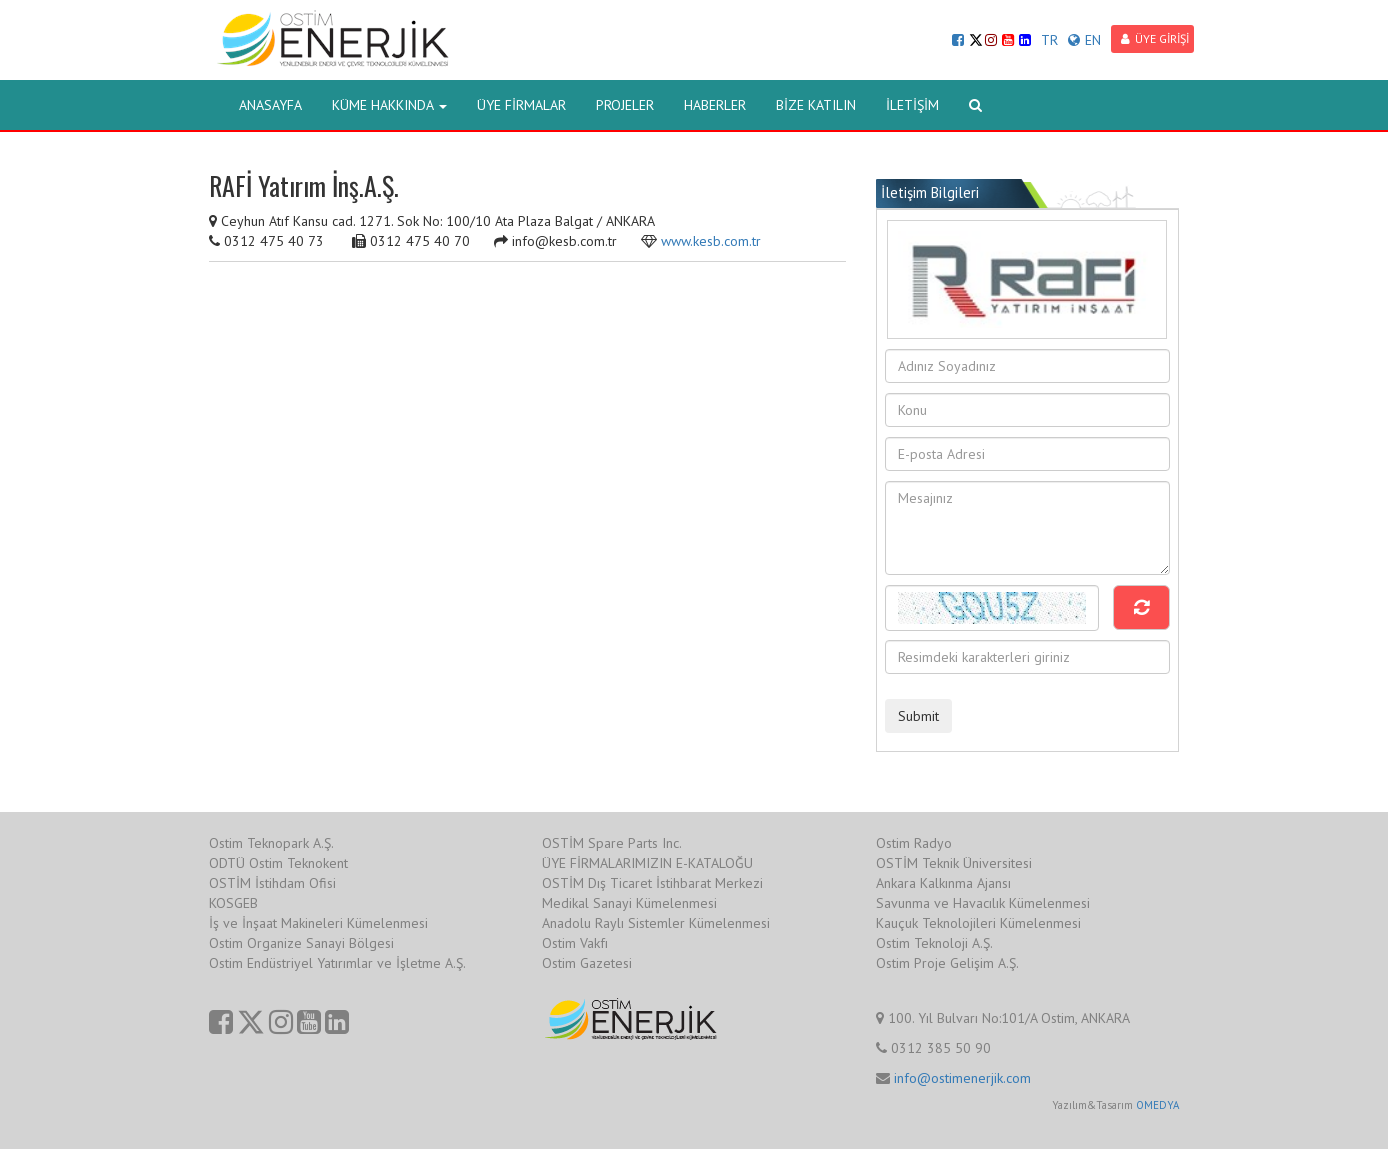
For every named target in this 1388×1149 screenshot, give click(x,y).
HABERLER (715, 105)
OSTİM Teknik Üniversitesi (954, 863)
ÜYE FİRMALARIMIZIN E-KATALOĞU (647, 863)
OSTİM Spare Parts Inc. (612, 843)
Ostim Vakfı (575, 943)
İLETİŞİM (912, 105)
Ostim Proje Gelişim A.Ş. (947, 963)
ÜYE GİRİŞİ (1155, 38)
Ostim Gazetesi (587, 963)
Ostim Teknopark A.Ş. (271, 843)
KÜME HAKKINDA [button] (389, 105)
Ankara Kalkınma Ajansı (943, 883)
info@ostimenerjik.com (962, 1078)
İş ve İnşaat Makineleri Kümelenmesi (318, 923)
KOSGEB (233, 903)
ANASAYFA (270, 105)
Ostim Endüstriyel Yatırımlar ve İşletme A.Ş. (337, 963)
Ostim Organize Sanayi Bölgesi (301, 943)
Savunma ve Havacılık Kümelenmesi (983, 903)
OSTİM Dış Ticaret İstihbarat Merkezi (652, 883)
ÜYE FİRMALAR (521, 105)
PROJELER (625, 105)
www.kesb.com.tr (711, 241)
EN (1084, 40)
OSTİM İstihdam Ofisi (272, 883)
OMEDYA (1157, 1105)
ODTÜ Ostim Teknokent (278, 863)
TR (1049, 40)
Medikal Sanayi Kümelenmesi (629, 903)
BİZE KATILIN (816, 105)
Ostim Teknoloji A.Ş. (934, 943)
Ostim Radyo (914, 843)
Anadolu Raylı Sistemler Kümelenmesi (656, 923)
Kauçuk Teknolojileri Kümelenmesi (978, 923)
